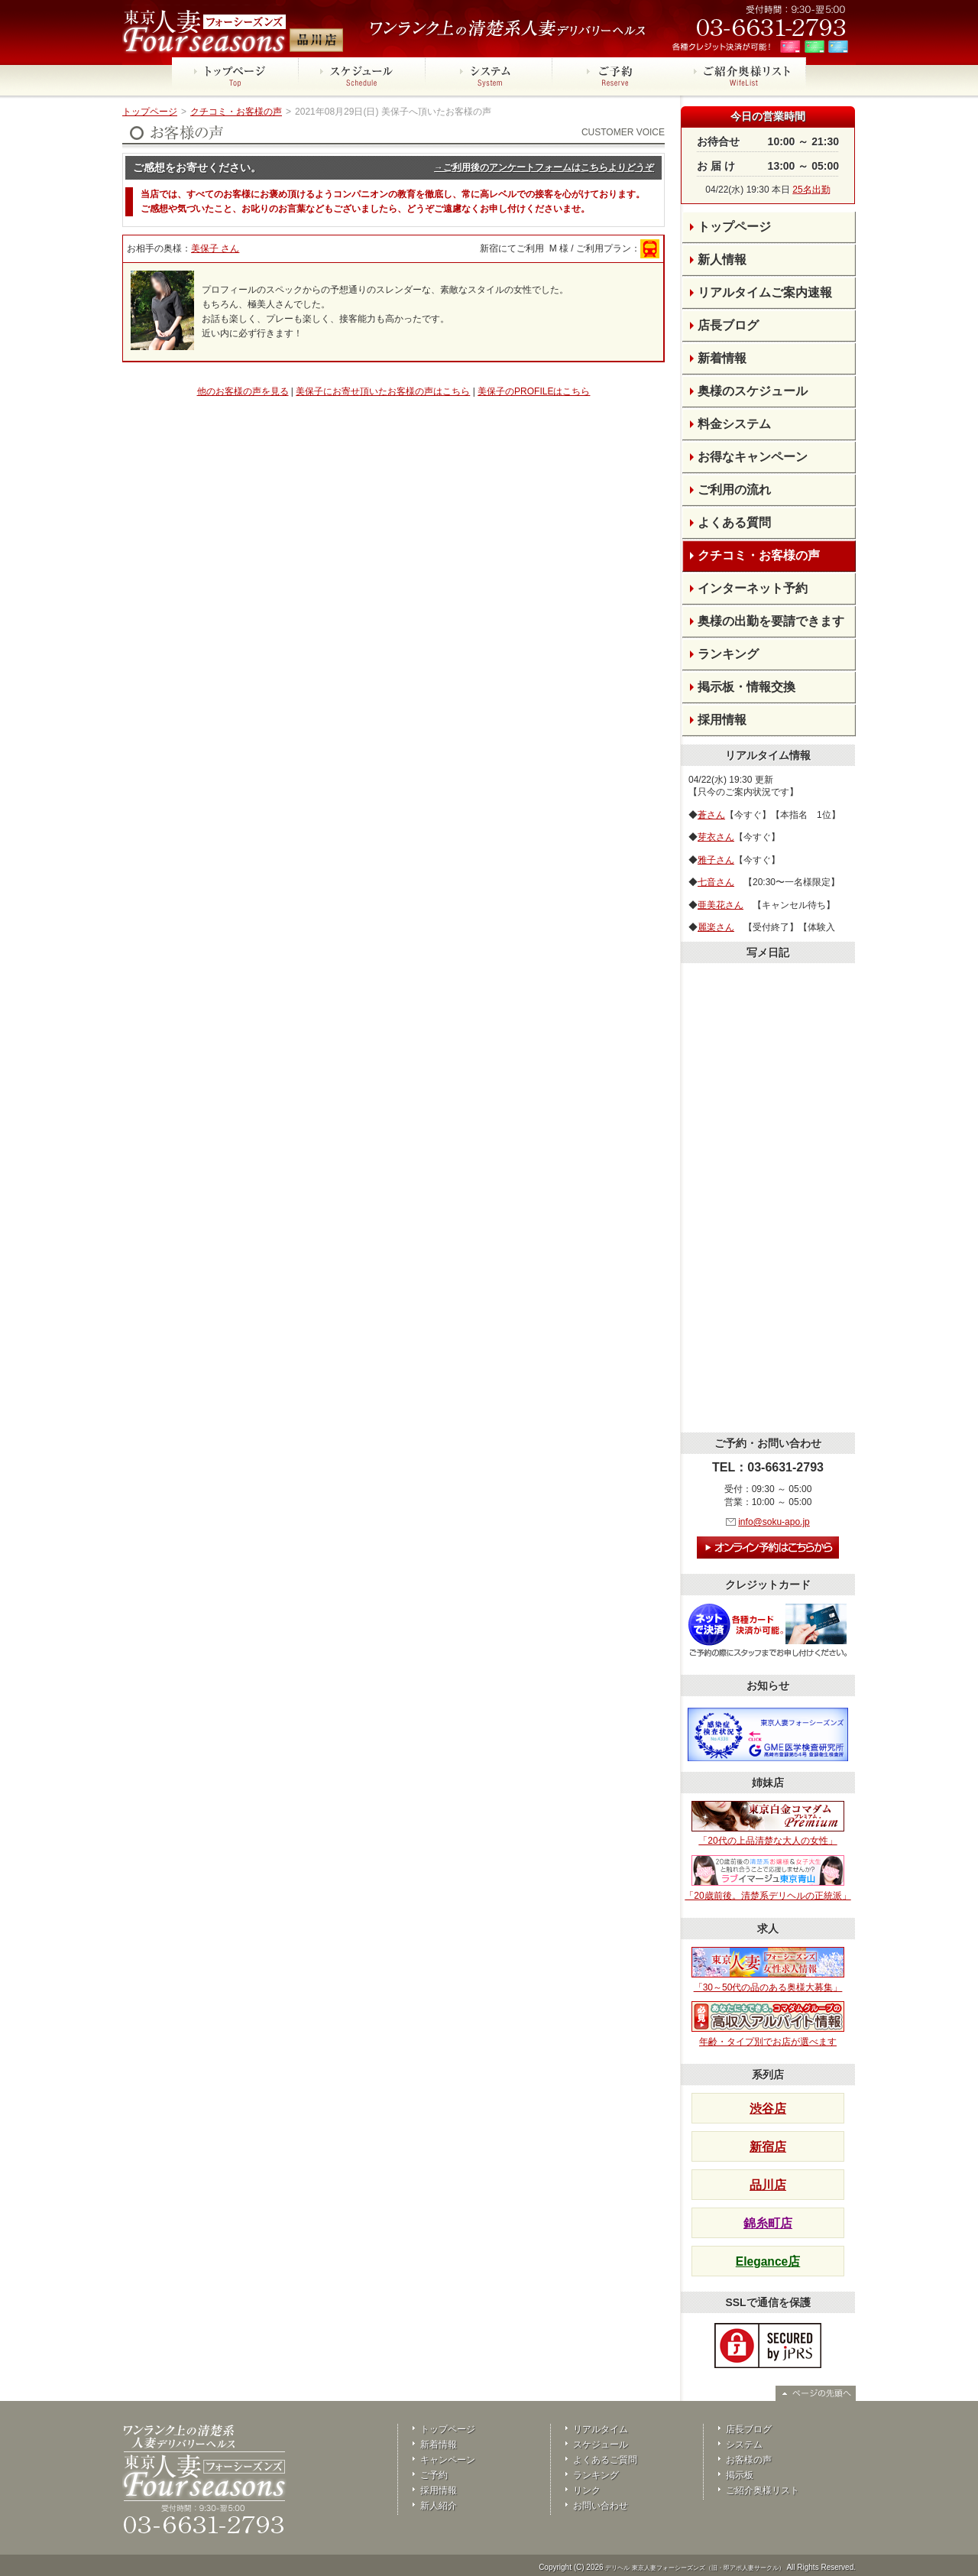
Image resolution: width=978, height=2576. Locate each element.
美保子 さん (215, 248)
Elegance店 (768, 2261)
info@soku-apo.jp (774, 1522)
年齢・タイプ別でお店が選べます (767, 2024)
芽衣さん (716, 837)
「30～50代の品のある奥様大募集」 (767, 1970)
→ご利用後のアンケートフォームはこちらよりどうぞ (544, 167)
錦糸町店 (767, 2223)
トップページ (149, 111)
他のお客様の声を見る (243, 391)
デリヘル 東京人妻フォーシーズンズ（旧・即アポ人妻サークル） (694, 2568)
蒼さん (711, 814)
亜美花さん (720, 905)
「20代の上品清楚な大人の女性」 (767, 1824)
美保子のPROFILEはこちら (534, 391)
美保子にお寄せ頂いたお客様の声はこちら (383, 391)
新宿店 (768, 2146)
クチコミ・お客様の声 (236, 111)
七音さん (716, 882)
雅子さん (716, 860)
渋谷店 (768, 2108)
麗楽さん (716, 927)
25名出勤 (811, 189)
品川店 (768, 2185)
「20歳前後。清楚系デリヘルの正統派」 (767, 1878)
